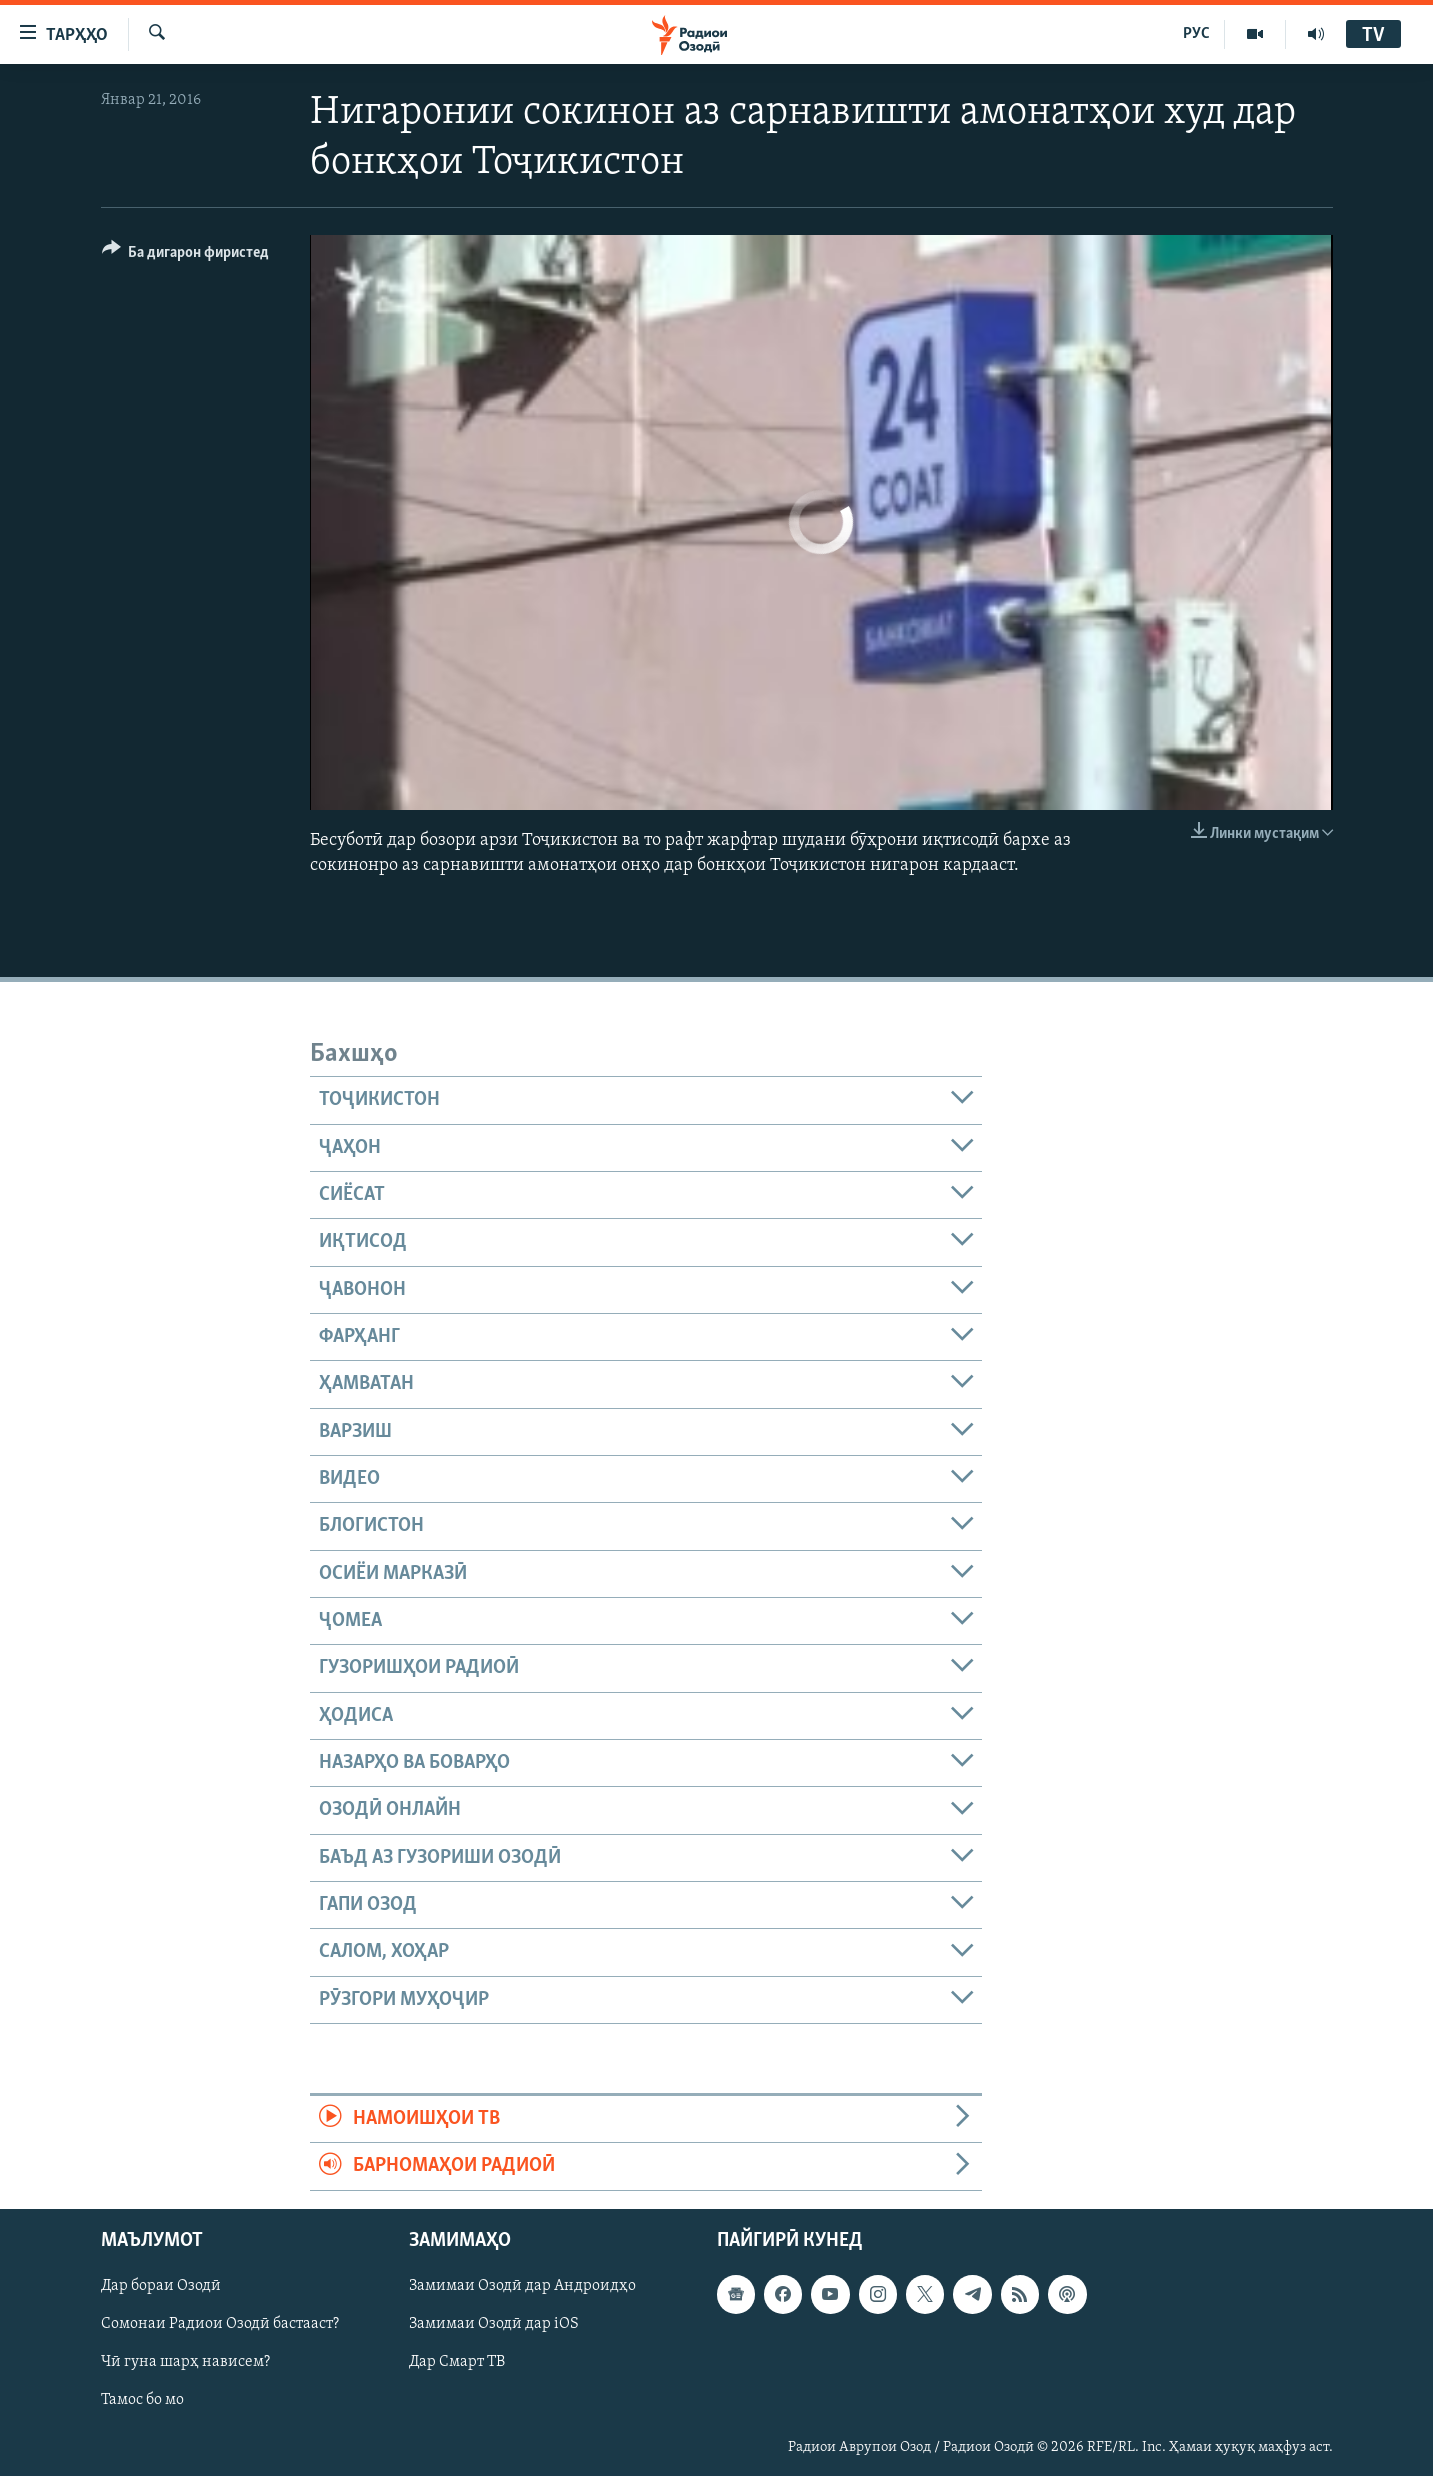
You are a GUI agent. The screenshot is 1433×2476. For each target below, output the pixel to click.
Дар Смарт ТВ (457, 2362)
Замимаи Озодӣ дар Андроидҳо (522, 2286)
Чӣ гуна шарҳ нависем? (185, 2362)
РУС (1196, 34)
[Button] (186, 255)
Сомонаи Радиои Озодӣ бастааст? (220, 2324)
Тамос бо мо (142, 2400)
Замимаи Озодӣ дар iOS (494, 2324)
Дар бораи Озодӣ (161, 2286)
